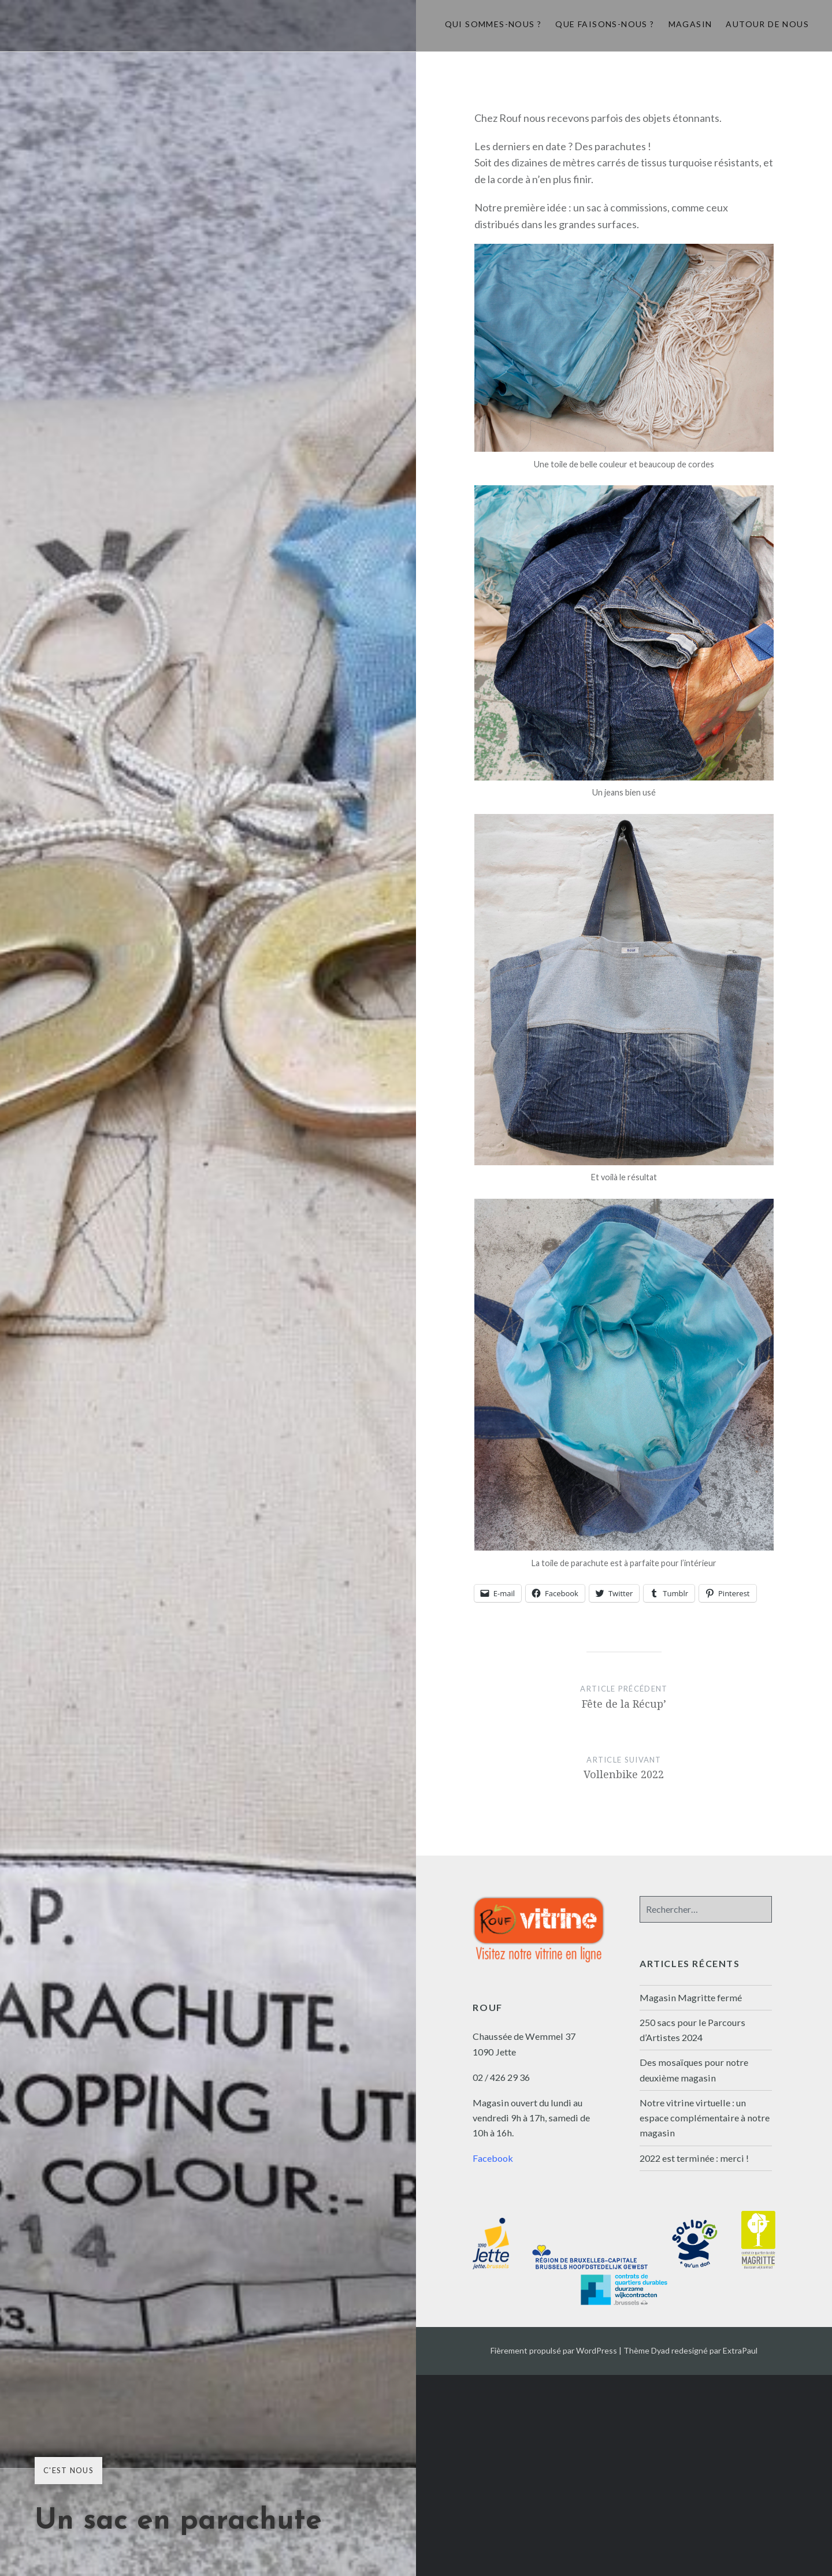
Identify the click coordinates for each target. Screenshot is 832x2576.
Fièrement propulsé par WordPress (554, 2350)
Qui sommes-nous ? (493, 24)
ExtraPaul (740, 2350)
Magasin (690, 24)
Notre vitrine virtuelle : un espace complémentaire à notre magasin (705, 2117)
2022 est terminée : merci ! (694, 2158)
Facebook (493, 2158)
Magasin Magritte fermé (691, 1997)
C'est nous (68, 2470)
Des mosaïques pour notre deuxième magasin (694, 2070)
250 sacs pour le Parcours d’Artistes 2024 (692, 2030)
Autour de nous (767, 24)
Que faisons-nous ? (604, 24)
